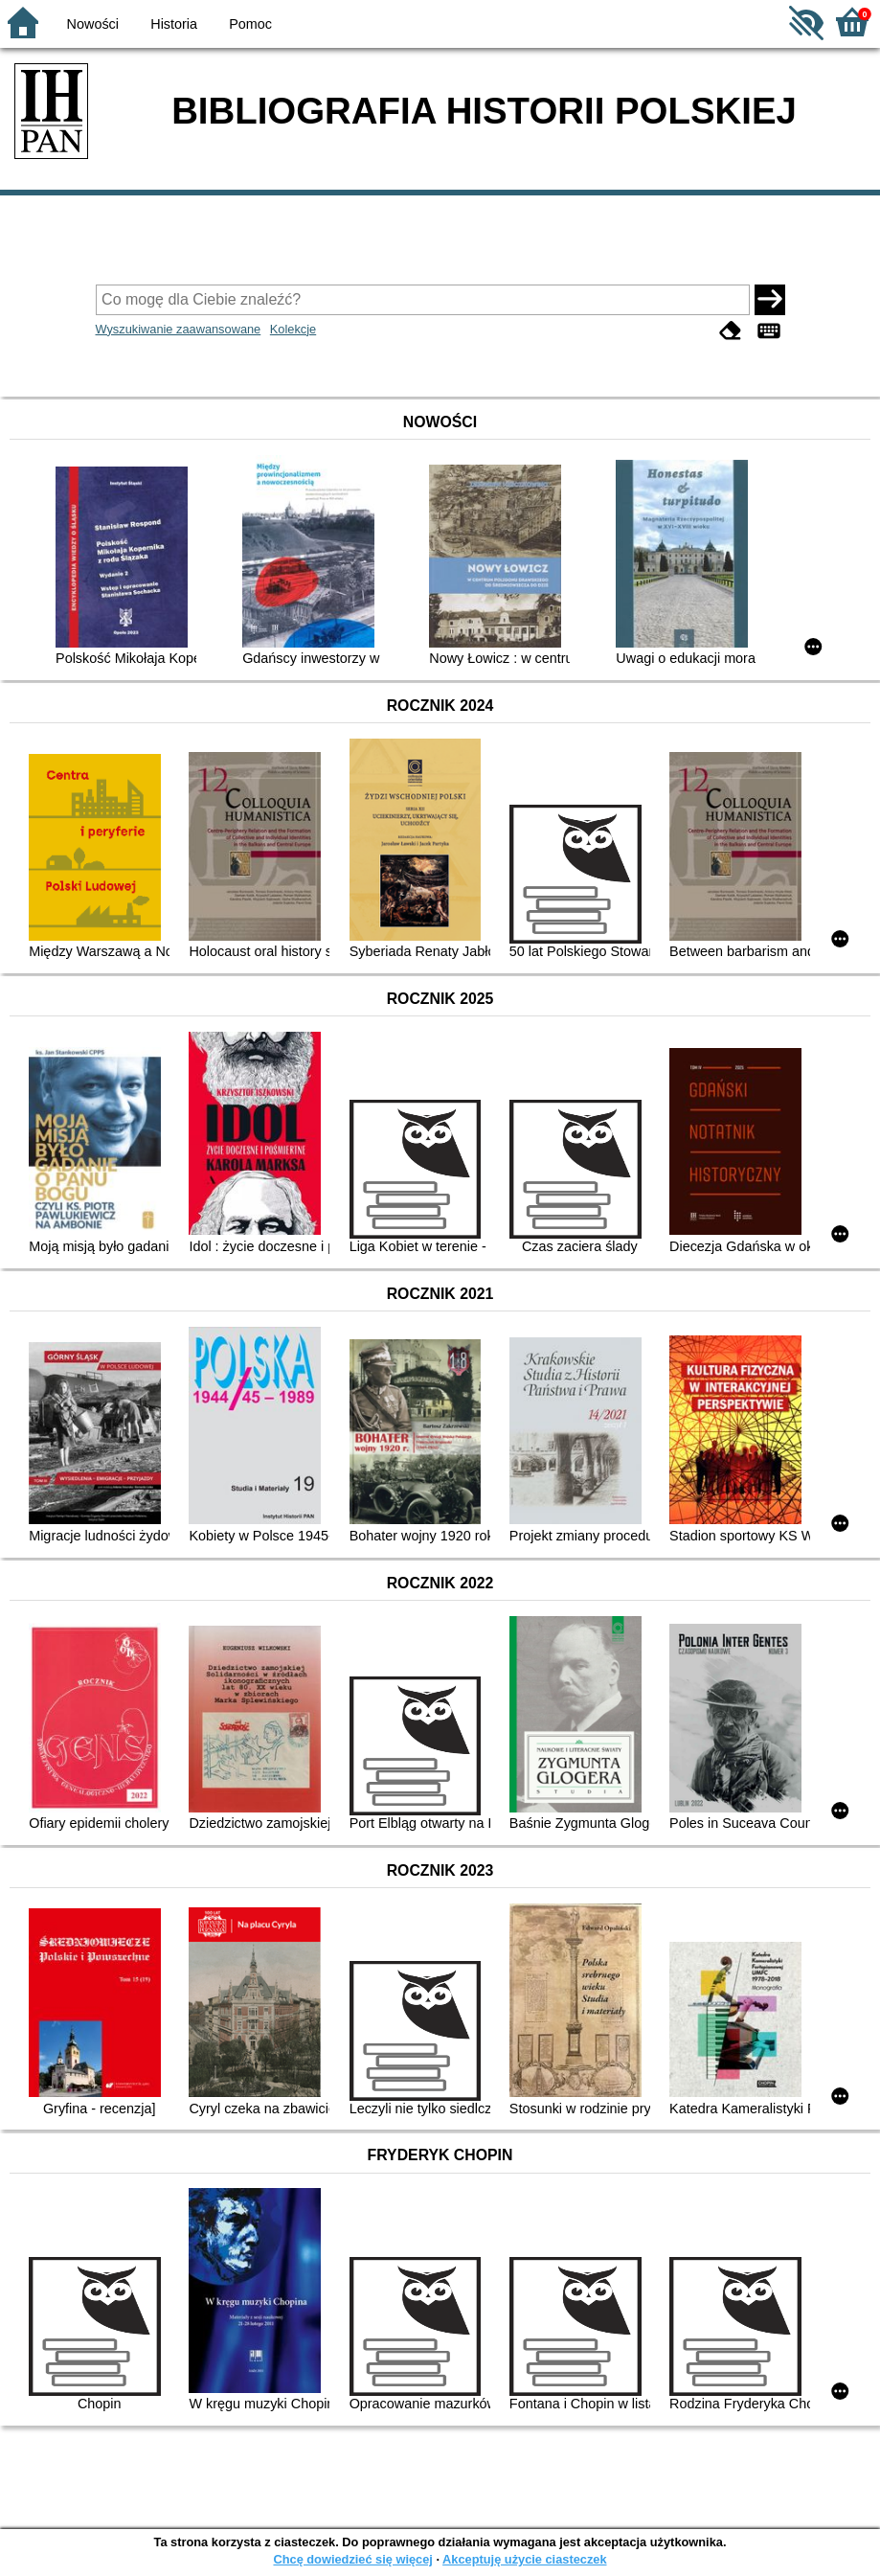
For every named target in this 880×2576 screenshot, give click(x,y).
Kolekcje (293, 329)
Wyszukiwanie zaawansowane (178, 329)
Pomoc (250, 24)
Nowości (93, 24)
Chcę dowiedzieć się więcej (352, 2559)
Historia (173, 24)
